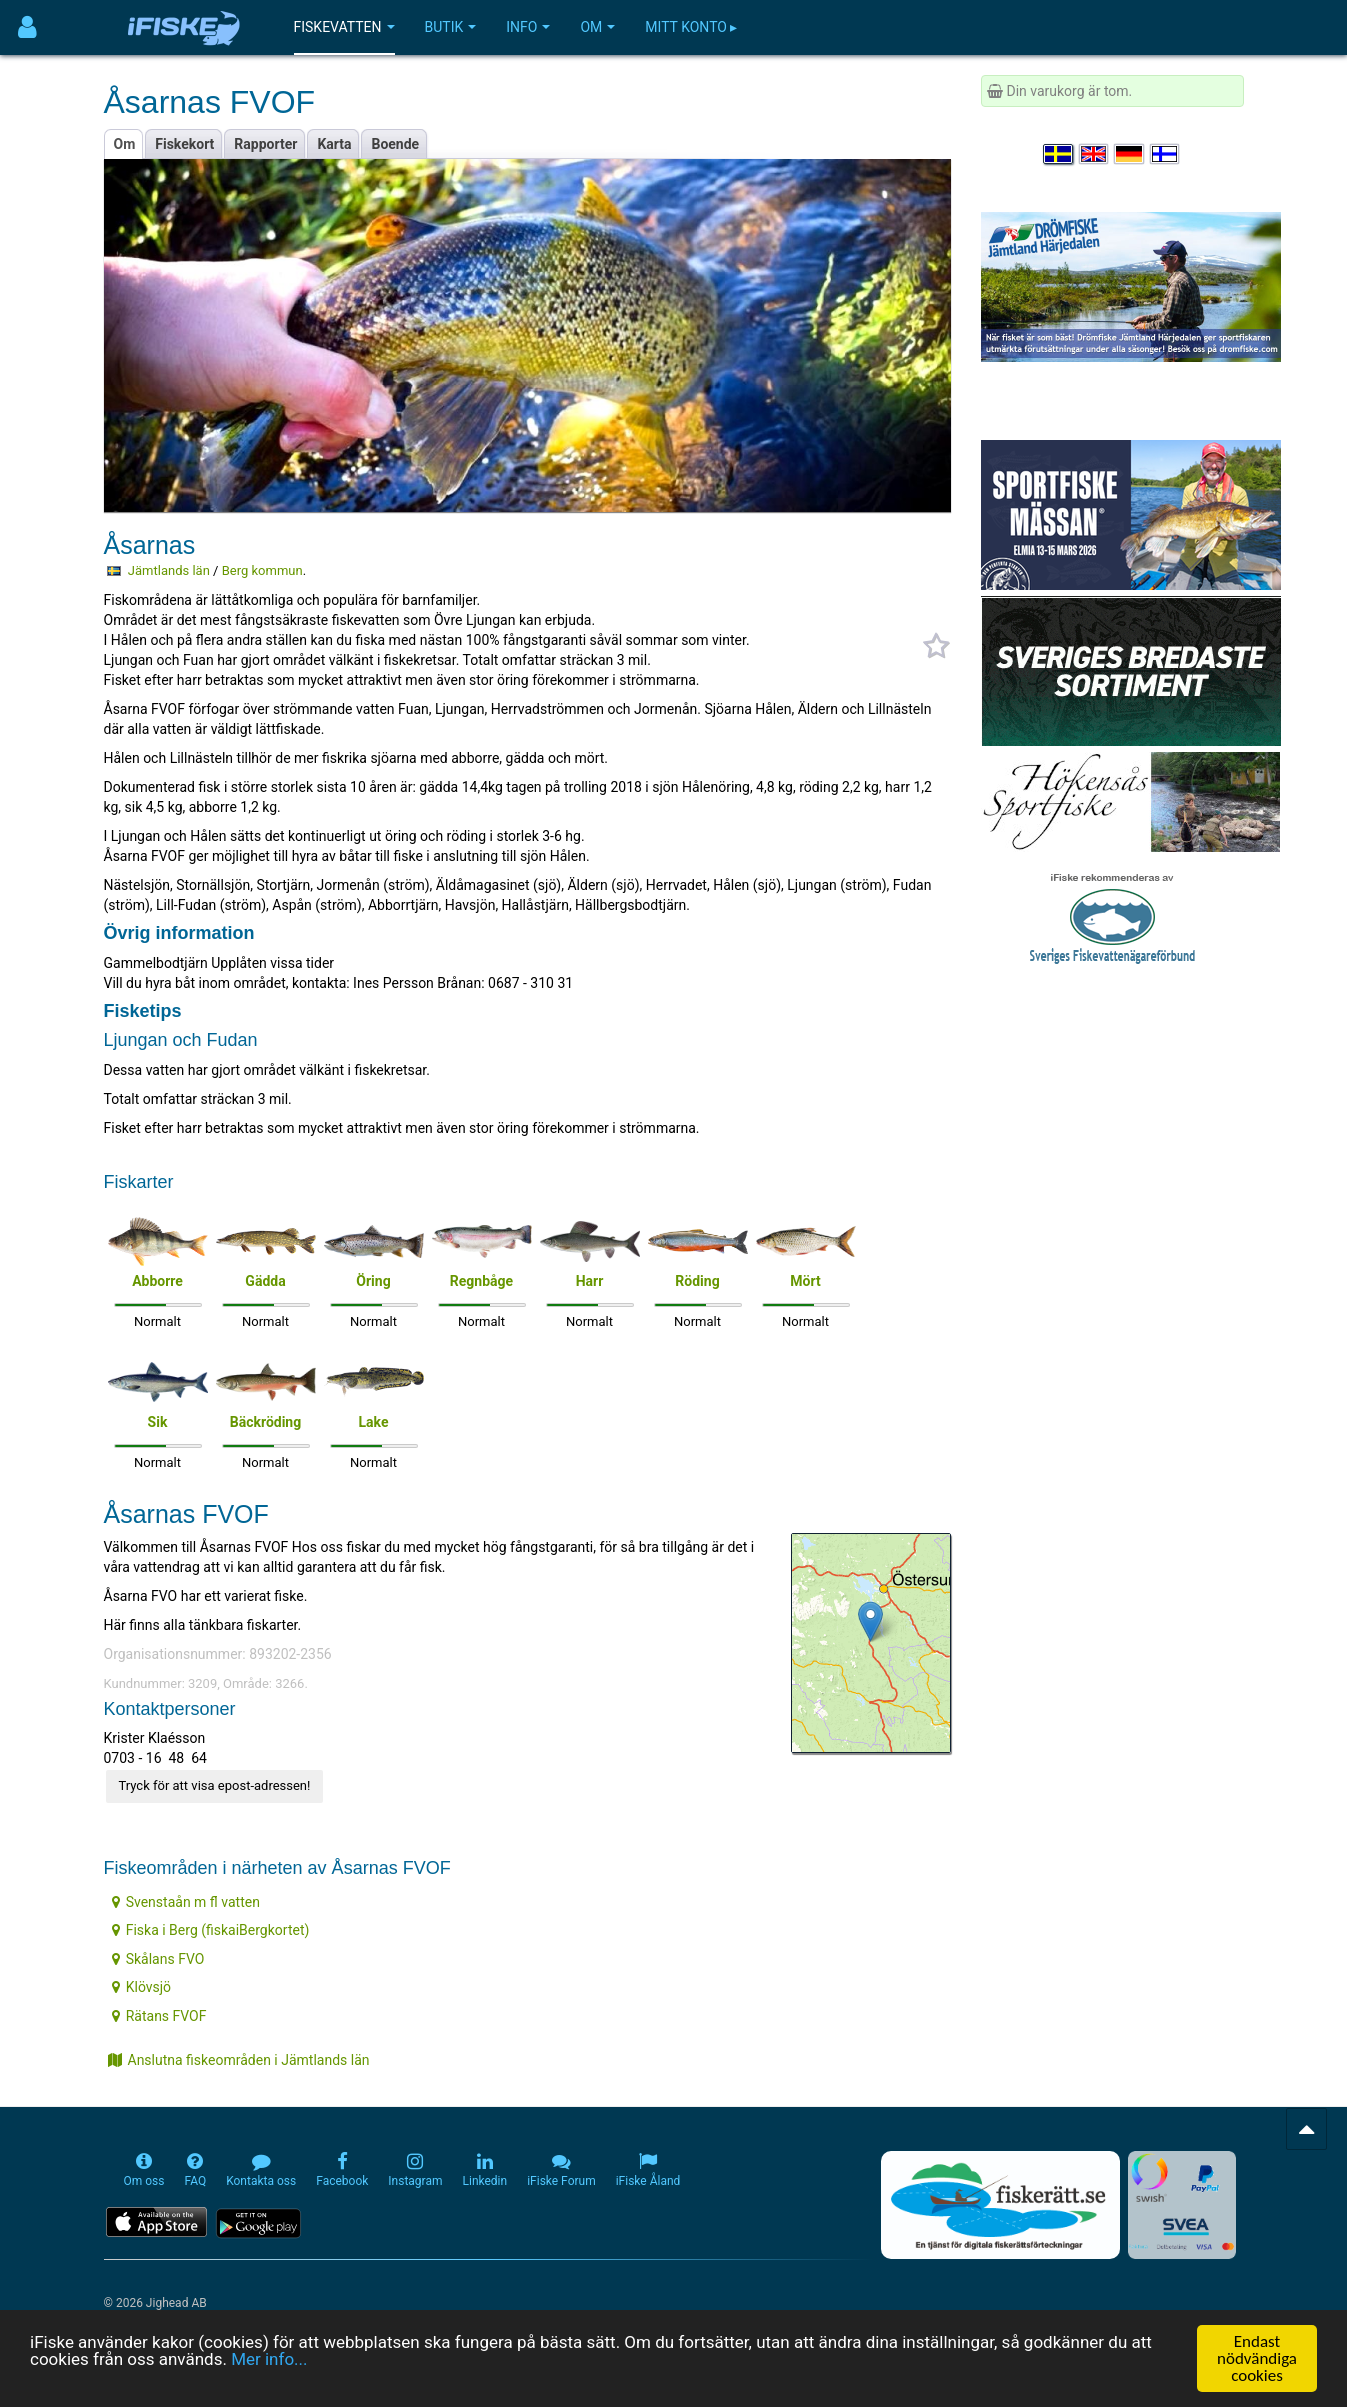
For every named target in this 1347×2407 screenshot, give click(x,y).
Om (597, 27)
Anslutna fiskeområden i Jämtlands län (239, 2060)
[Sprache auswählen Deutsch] (1130, 154)
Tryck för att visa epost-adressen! (215, 1785)
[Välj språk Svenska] (1059, 154)
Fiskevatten (344, 27)
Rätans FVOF (159, 2016)
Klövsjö (141, 1987)
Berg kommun (262, 570)
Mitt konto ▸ (691, 27)
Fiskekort (184, 144)
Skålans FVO (158, 1959)
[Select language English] (1095, 154)
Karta (334, 144)
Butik (451, 27)
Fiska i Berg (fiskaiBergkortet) (211, 1930)
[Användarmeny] (27, 27)
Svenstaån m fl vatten (186, 1902)
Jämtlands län (169, 570)
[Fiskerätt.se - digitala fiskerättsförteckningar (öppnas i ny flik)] (1000, 2205)
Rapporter (265, 144)
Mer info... (269, 2360)
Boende (395, 144)
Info (528, 27)
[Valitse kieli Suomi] (1166, 154)
